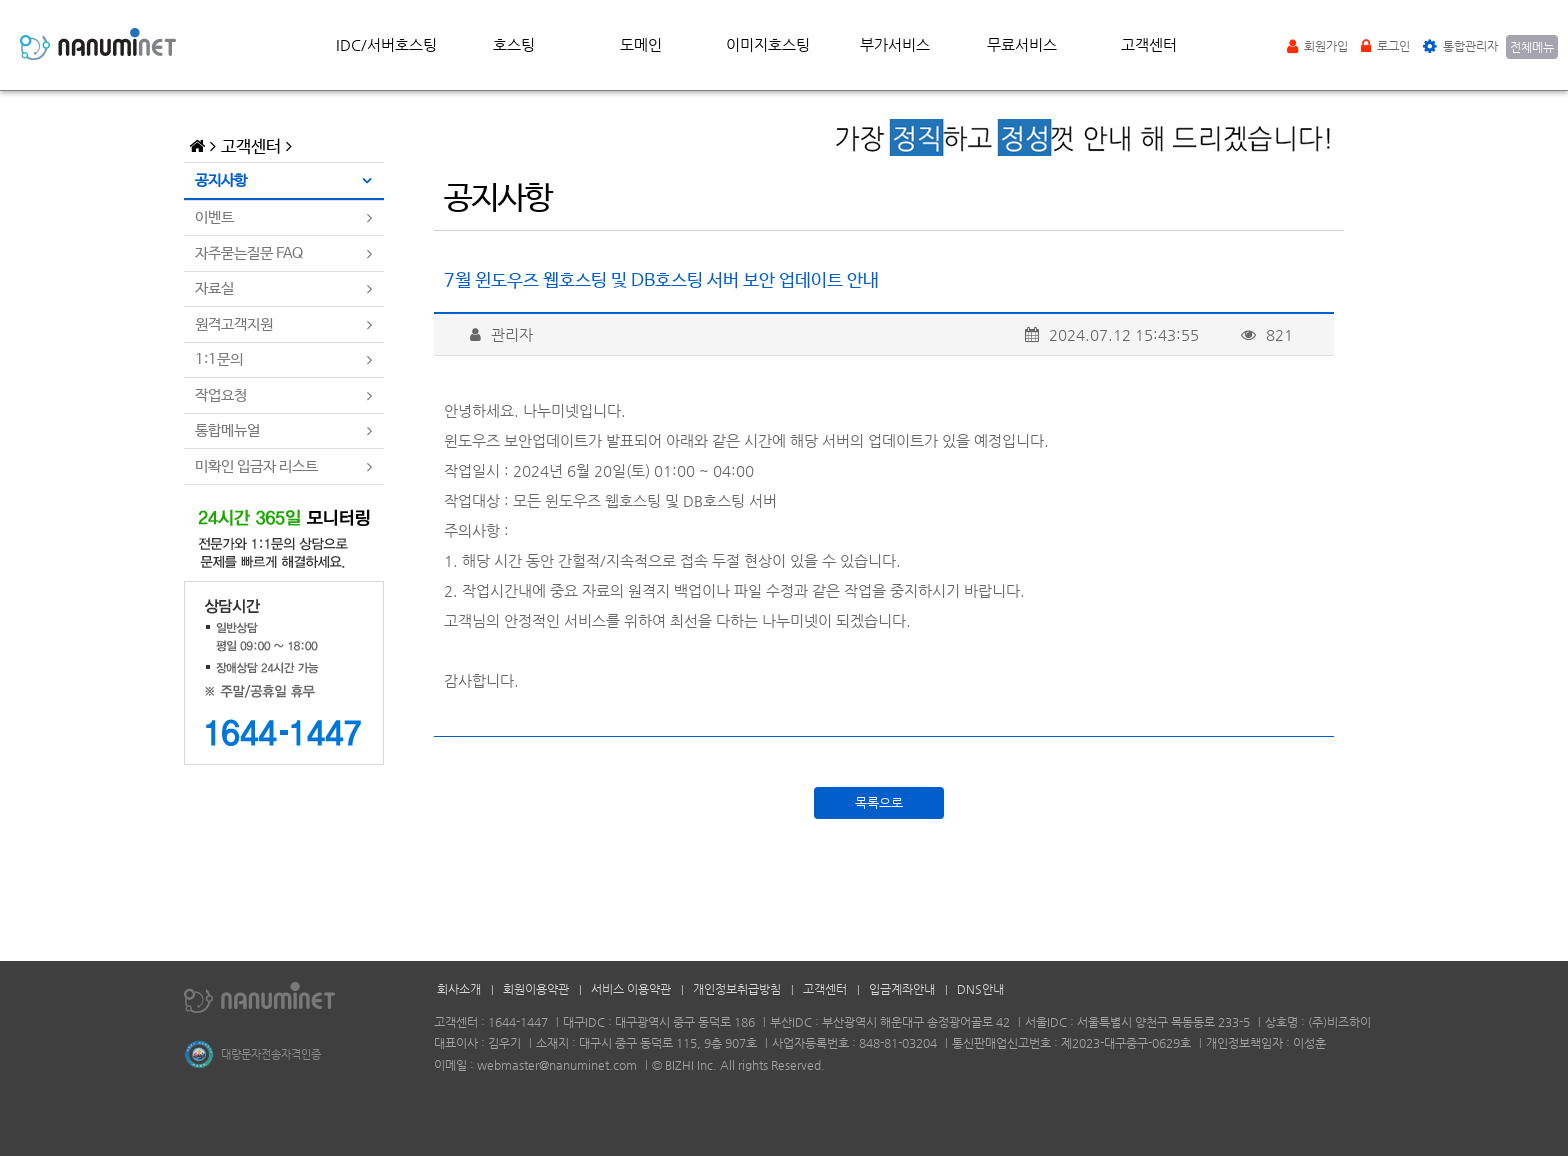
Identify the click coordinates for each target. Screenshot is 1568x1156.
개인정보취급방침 (737, 989)
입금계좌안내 (902, 989)
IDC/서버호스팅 (386, 44)
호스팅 (514, 44)
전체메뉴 (1532, 47)
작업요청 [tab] (221, 395)
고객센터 (1149, 44)
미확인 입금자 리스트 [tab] (256, 466)
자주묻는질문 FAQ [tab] (249, 253)
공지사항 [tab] (221, 180)
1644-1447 (518, 1022)
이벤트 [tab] (214, 217)
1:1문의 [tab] (219, 359)
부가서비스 (895, 44)
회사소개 (459, 989)
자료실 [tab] (214, 288)
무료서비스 (1022, 44)
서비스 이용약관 (631, 989)
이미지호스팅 (768, 44)
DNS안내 (980, 989)
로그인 (1385, 46)
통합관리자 (1460, 46)
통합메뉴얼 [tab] (227, 430)
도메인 (641, 44)
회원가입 (1317, 46)
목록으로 (879, 802)
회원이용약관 (536, 989)
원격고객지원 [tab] (234, 324)
